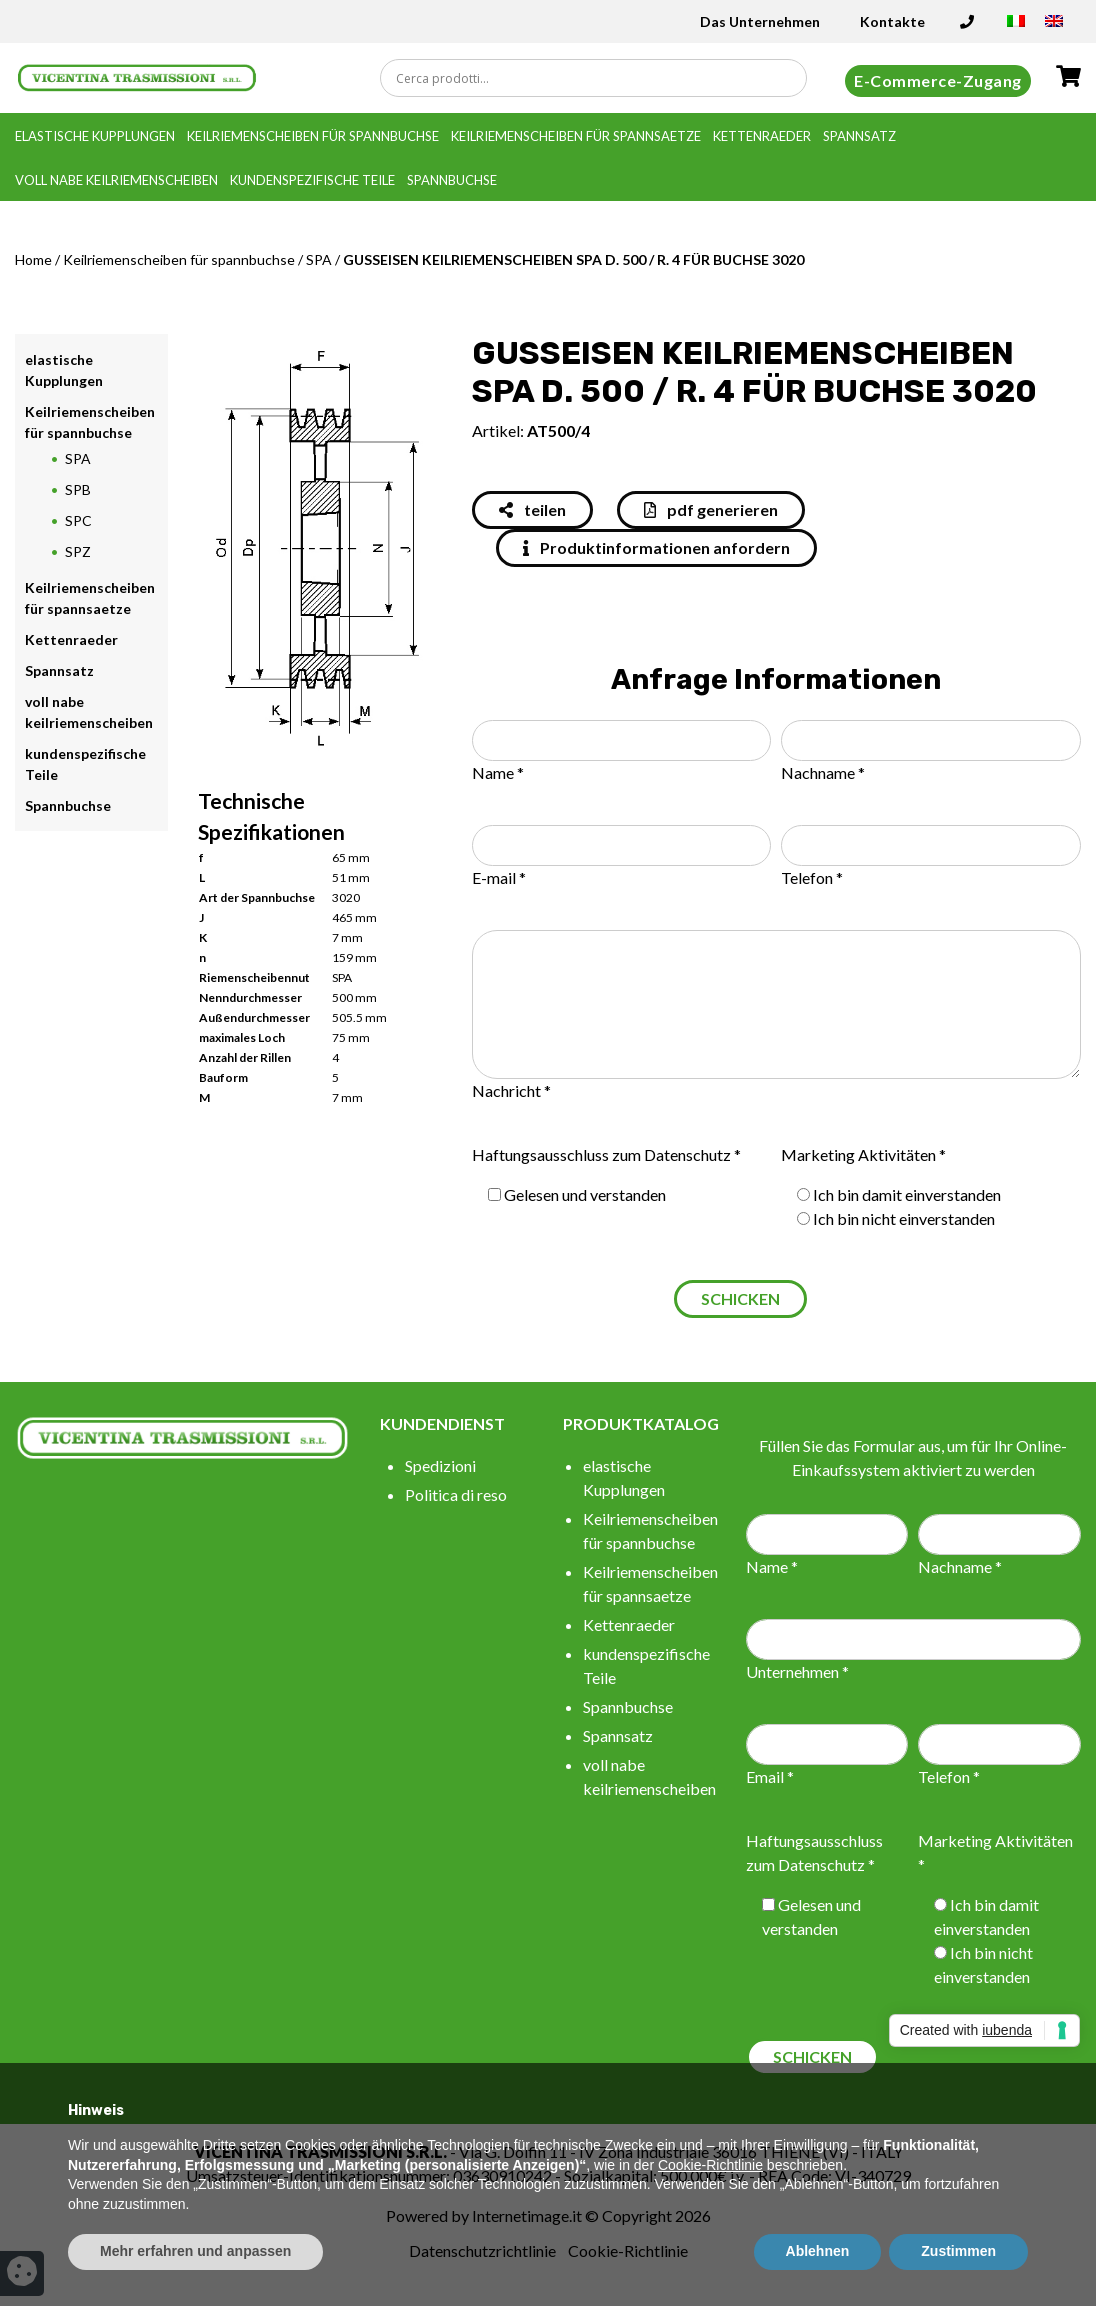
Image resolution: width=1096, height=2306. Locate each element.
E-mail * (499, 877)
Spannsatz (859, 136)
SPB (78, 489)
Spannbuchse (452, 180)
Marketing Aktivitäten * (863, 1154)
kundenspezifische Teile (312, 180)
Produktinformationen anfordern (656, 547)
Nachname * (823, 772)
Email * (770, 1776)
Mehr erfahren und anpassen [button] (195, 2251)
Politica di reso (456, 1494)
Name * (498, 772)
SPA (319, 259)
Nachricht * (511, 1090)
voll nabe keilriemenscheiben (116, 180)
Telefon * (812, 877)
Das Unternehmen (760, 21)
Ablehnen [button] (818, 2251)
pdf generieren (711, 509)
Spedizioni (440, 1465)
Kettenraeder (762, 136)
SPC (78, 520)
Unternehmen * (797, 1671)
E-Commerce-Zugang (938, 80)
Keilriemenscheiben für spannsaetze (576, 136)
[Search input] (598, 78)
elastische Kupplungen (95, 136)
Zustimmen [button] (958, 2251)
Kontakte (892, 21)
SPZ (78, 551)
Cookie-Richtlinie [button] (710, 2165)
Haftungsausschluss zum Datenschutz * (606, 1154)
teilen (532, 509)
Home (33, 259)
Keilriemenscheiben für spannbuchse (313, 136)
